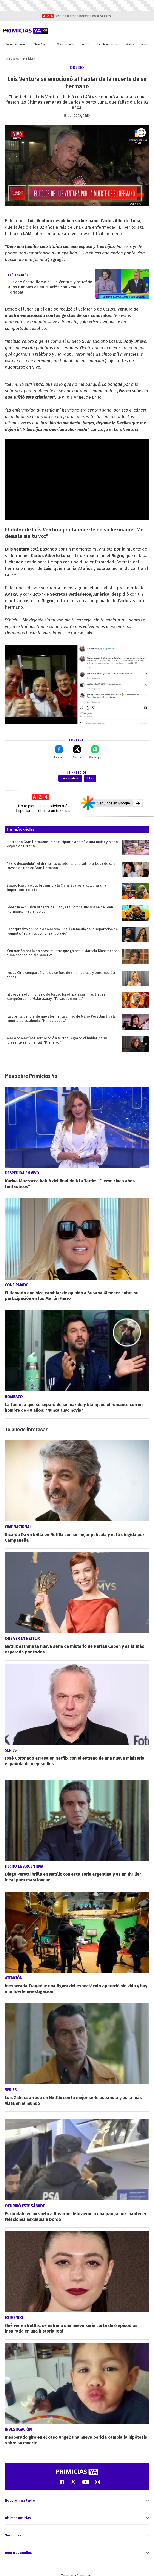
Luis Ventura (70, 778)
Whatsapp (95, 752)
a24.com (104, 16)
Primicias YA (12, 58)
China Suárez (42, 44)
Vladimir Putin (65, 44)
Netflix (85, 44)
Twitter (77, 752)
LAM (90, 778)
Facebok (59, 752)
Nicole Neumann (16, 44)
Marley (130, 44)
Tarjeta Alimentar (107, 44)
